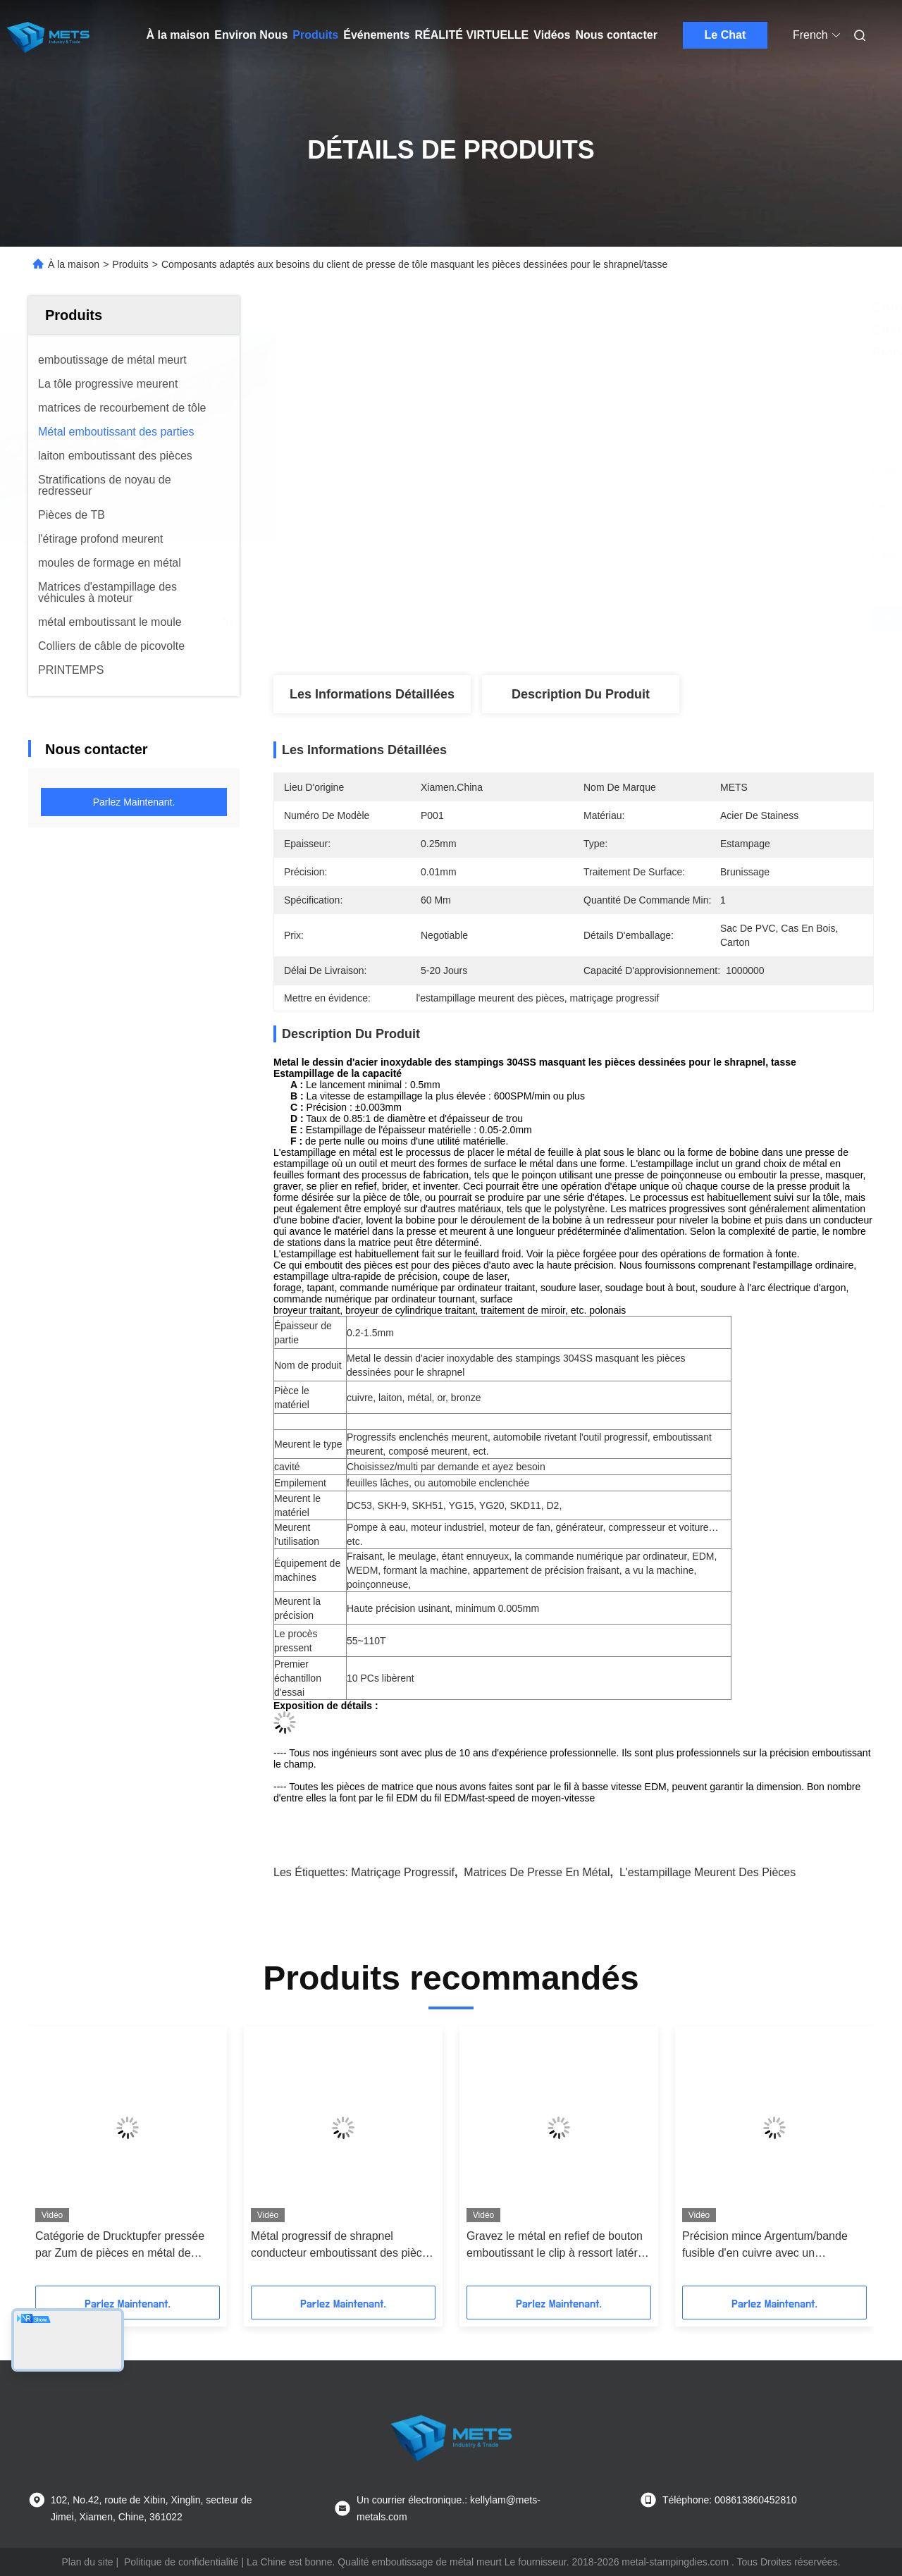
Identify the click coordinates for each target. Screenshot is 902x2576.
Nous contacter (616, 35)
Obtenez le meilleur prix (648, 618)
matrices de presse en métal (537, 1872)
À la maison (178, 35)
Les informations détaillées (372, 694)
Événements (376, 35)
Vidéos (551, 35)
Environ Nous (251, 35)
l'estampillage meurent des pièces (707, 1872)
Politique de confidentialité (181, 2562)
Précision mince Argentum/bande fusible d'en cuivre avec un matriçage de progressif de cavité (765, 2246)
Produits (315, 35)
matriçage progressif (403, 1872)
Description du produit (581, 694)
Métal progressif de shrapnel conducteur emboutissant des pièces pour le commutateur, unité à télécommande (342, 2246)
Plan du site (87, 2562)
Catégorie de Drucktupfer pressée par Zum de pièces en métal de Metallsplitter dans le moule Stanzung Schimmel (119, 2246)
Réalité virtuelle (471, 35)
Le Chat (725, 35)
